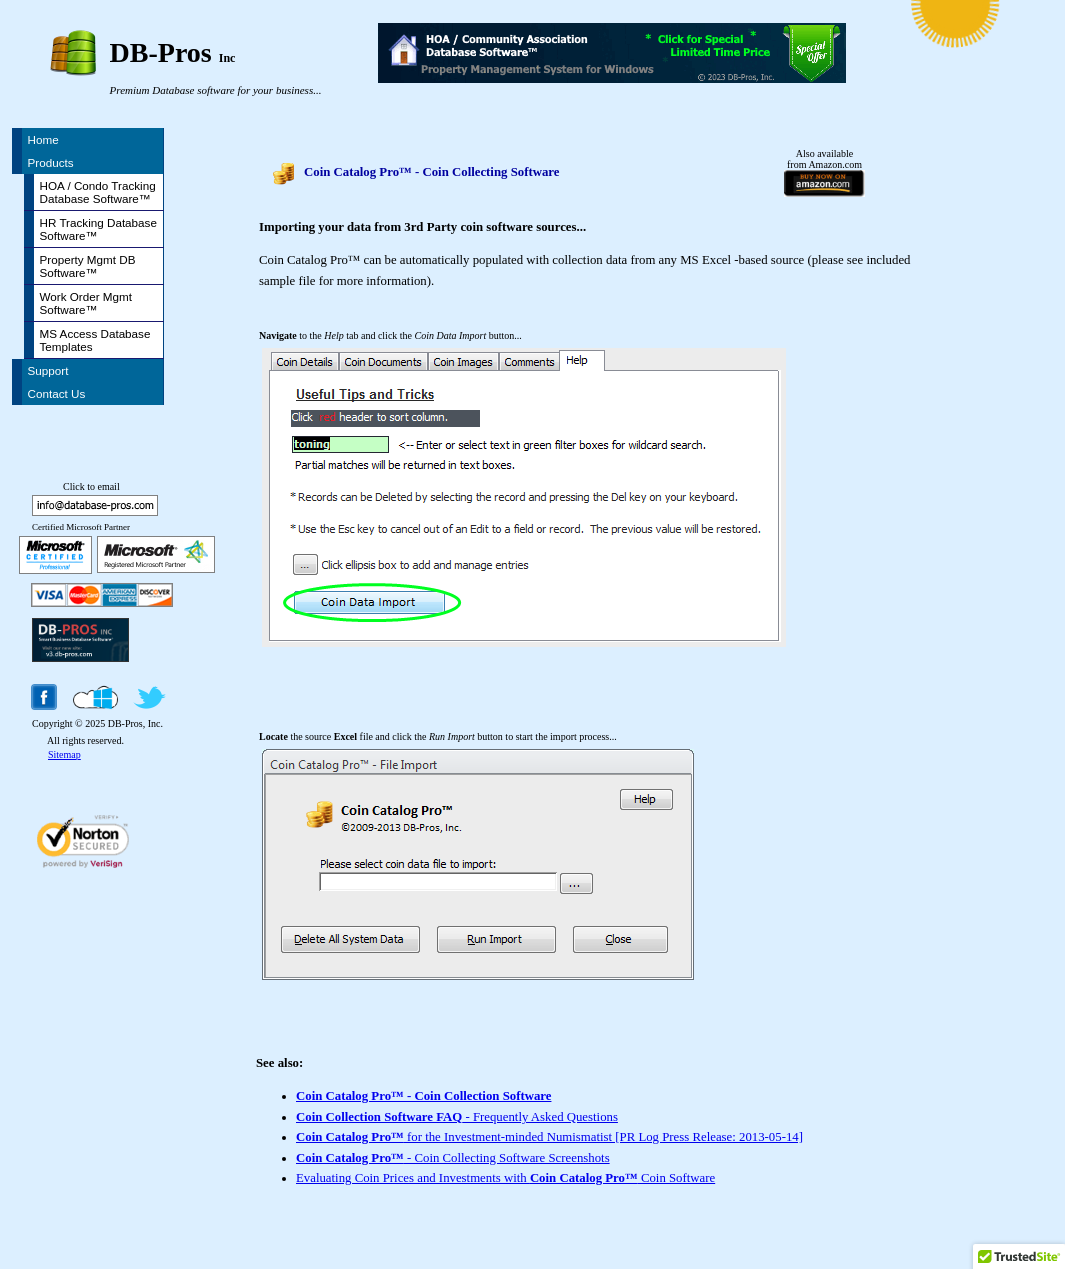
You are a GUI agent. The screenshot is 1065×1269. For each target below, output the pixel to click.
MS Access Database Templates (95, 340)
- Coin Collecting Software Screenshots (453, 1158)
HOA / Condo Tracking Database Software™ (98, 192)
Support (48, 370)
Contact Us (57, 393)
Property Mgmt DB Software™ (88, 266)
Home (43, 139)
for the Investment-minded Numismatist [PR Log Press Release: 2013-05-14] (549, 1137)
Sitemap (64, 754)
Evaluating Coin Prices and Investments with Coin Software (505, 1178)
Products (51, 162)
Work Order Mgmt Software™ (86, 303)
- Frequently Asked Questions (457, 1117)
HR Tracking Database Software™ (98, 229)
